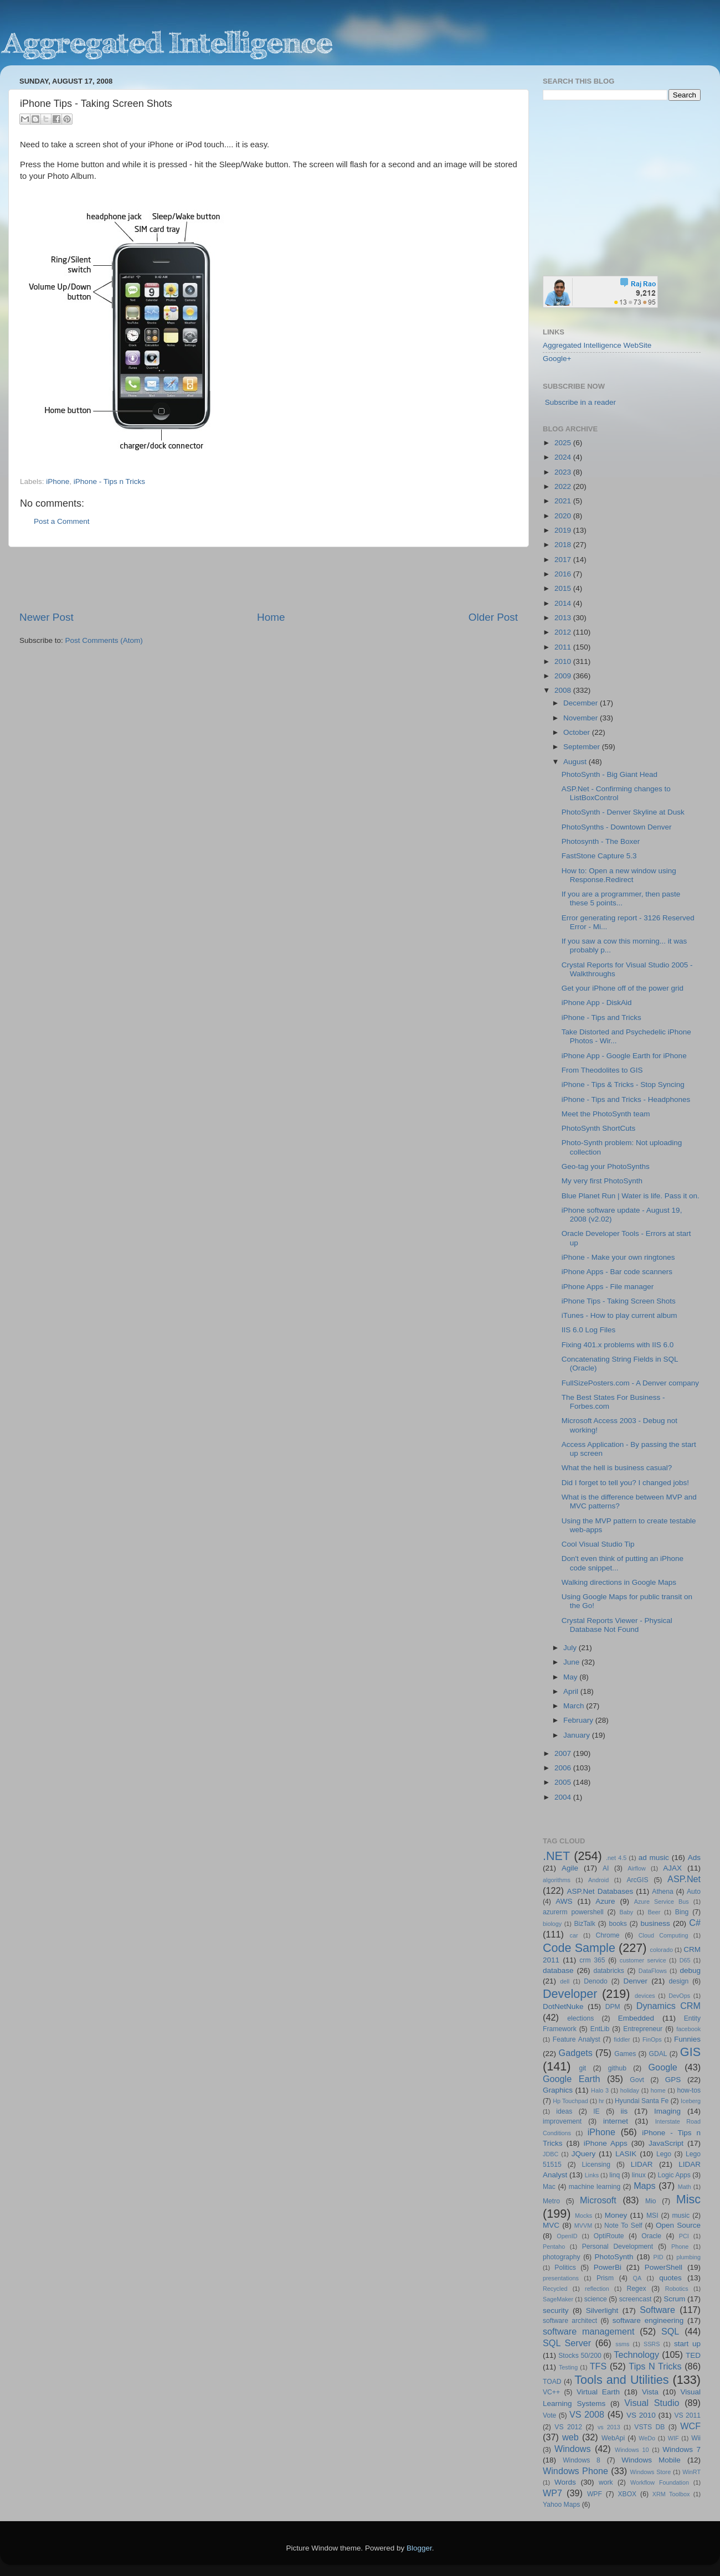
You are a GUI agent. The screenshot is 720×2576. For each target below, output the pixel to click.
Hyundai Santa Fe (641, 2101)
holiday (629, 2090)
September (582, 747)
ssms (622, 2344)
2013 (563, 618)
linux (639, 2175)
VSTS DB (649, 2427)
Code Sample (579, 1948)
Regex (636, 2288)
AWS (564, 1901)
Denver (635, 1981)
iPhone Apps (606, 2143)
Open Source (678, 2225)
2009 (563, 676)
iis (624, 2111)
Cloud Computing (663, 1935)
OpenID (567, 2236)
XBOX (627, 2494)
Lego (663, 2154)
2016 (563, 574)
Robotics (676, 2288)
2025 (563, 443)
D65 (685, 1960)
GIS (690, 2052)
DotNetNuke (563, 2006)
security (556, 2310)
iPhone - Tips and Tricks (601, 1017)
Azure (605, 1901)
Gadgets (576, 2053)
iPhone (57, 481)
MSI (652, 2215)
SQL (670, 2331)
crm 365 (592, 1960)
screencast (635, 2299)
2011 (563, 647)
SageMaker (558, 2299)
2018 (563, 544)
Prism (605, 2278)
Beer (654, 1912)
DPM (612, 2007)
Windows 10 (632, 2449)
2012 (563, 632)
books (617, 1924)
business (655, 1923)
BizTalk (584, 1924)
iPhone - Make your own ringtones (618, 1257)
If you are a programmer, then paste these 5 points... (621, 898)
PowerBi (607, 2267)
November (581, 718)
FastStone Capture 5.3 (599, 856)
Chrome (607, 1935)
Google (663, 2067)
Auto (694, 1891)
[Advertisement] (268, 578)
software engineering (648, 2320)
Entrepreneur (642, 2029)
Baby (626, 1912)
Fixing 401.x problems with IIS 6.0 (618, 1345)
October (577, 732)
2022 (563, 486)
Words (565, 2482)
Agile (570, 1868)
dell (564, 1981)
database (558, 1970)
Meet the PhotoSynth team (606, 1114)
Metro (551, 2201)
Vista (650, 2392)
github (617, 2068)
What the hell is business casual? (617, 1468)
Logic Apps (673, 2175)
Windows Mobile (651, 2460)
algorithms (556, 1880)
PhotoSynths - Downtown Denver (617, 827)
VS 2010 (641, 2415)
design (679, 1981)
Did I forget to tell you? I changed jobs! (625, 1482)
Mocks (583, 2215)
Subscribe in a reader (580, 402)
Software (657, 2310)
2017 (563, 559)
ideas (564, 2111)
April (571, 1691)
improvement (562, 2121)
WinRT (691, 2472)
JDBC (550, 2154)
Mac (549, 2187)
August (576, 762)
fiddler (622, 2039)
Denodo (596, 1981)
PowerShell (663, 2267)
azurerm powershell (573, 1912)
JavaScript (666, 2143)
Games (625, 2054)
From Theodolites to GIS (602, 1070)
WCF (690, 2426)
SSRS (652, 2344)
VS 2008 (586, 2414)
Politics (564, 2267)
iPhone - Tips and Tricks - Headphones (626, 1099)
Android (598, 1880)
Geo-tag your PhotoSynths (606, 1166)
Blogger (419, 2548)
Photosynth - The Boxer (601, 841)
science (595, 2299)
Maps (645, 2186)
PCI (684, 2236)
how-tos (689, 2090)
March (574, 1706)
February (579, 1720)
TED (693, 2355)
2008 (563, 690)
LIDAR (642, 2164)
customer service (643, 1960)
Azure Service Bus (661, 1901)
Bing (681, 1912)
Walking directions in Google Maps (619, 1582)
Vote (549, 2415)
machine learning (595, 2187)
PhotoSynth (614, 2257)
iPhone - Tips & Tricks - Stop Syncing (623, 1084)
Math (684, 2186)
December (581, 703)
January (577, 1735)
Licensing (596, 2164)
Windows (572, 2449)
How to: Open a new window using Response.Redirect (619, 875)
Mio (650, 2201)
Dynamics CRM (668, 2006)
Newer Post (46, 617)
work (606, 2482)
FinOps (652, 2039)
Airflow (636, 1868)
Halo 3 (600, 2090)
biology (552, 1923)
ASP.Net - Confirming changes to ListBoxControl (616, 793)
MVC (551, 2225)
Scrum (674, 2299)
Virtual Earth (598, 2392)
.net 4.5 (616, 1857)
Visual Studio (651, 2403)
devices (645, 1995)
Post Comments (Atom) (104, 640)
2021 (563, 501)
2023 (563, 472)
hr (601, 2101)
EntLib (599, 2029)
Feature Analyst (576, 2039)
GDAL (658, 2054)
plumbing (688, 2257)
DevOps (679, 1995)
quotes (670, 2278)
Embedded (636, 2018)
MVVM (583, 2225)
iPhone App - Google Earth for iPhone (624, 1056)
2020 (563, 516)
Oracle (651, 2236)
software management (589, 2331)
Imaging (667, 2111)
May (571, 1677)
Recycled (555, 2288)
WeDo (647, 2438)
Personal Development (617, 2246)
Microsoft (598, 2200)
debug (690, 1970)
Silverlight (602, 2310)
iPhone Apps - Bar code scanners (617, 1272)
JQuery (584, 2154)
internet (615, 2121)
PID (658, 2257)
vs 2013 (609, 2427)
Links (592, 2175)
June (572, 1662)
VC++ (551, 2392)
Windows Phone (575, 2471)
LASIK (625, 2154)
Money (616, 2215)
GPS (673, 2079)
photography (561, 2257)
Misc (688, 2199)
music (681, 2215)
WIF (673, 2438)
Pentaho (554, 2246)
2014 (563, 603)
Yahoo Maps (561, 2504)
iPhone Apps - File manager (608, 1286)
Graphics (558, 2090)
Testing (568, 2367)
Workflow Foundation (659, 2482)
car (574, 1935)
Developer (570, 1994)
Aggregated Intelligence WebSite (597, 345)
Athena (662, 1891)
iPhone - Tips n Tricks (109, 481)
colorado (661, 1949)
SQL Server (567, 2343)
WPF (594, 2494)
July (571, 1648)
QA (637, 2278)
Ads (694, 1857)
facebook (688, 2029)
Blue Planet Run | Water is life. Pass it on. (631, 1196)
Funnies (687, 2039)
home (658, 2090)
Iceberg (691, 2101)
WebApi (613, 2438)
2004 (563, 1797)
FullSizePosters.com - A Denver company (630, 1383)
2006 (563, 1768)
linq (614, 2175)
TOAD (552, 2382)
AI (606, 1868)
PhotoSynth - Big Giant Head (609, 774)
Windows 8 (581, 2460)
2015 (563, 588)
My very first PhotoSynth (602, 1181)
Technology (636, 2354)
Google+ (557, 358)
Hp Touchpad (570, 2101)
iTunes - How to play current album (619, 1315)
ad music (654, 1857)
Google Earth (571, 2079)
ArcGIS (637, 1880)
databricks (608, 1971)
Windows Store (650, 2472)
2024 (563, 457)
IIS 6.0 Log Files (589, 1330)
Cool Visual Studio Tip (598, 1544)
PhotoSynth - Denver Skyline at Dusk (623, 812)
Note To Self (623, 2225)
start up (687, 2344)
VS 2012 (568, 2427)
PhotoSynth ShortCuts (599, 1128)
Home (271, 617)
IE (596, 2111)
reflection (597, 2288)
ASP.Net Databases (600, 1891)
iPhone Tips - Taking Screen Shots (619, 1301)
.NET (556, 1856)
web (570, 2437)
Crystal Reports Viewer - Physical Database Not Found (617, 1625)
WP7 (552, 2493)
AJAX (672, 1868)
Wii (696, 2438)
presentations (561, 2278)
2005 (563, 1782)
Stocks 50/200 (579, 2355)
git (582, 2068)
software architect (570, 2321)
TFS (598, 2366)
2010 (563, 661)
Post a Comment (62, 521)
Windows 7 (681, 2449)
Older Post (493, 617)
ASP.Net (684, 1879)
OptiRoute (609, 2236)
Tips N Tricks (655, 2366)
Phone (679, 2246)
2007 (563, 1753)
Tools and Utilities (621, 2380)
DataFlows (653, 1970)
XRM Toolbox (671, 2494)
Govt (637, 2080)
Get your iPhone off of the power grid (622, 988)
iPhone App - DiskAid (597, 1002)
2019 (563, 530)
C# (695, 1923)
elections (580, 2018)
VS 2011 (687, 2415)
